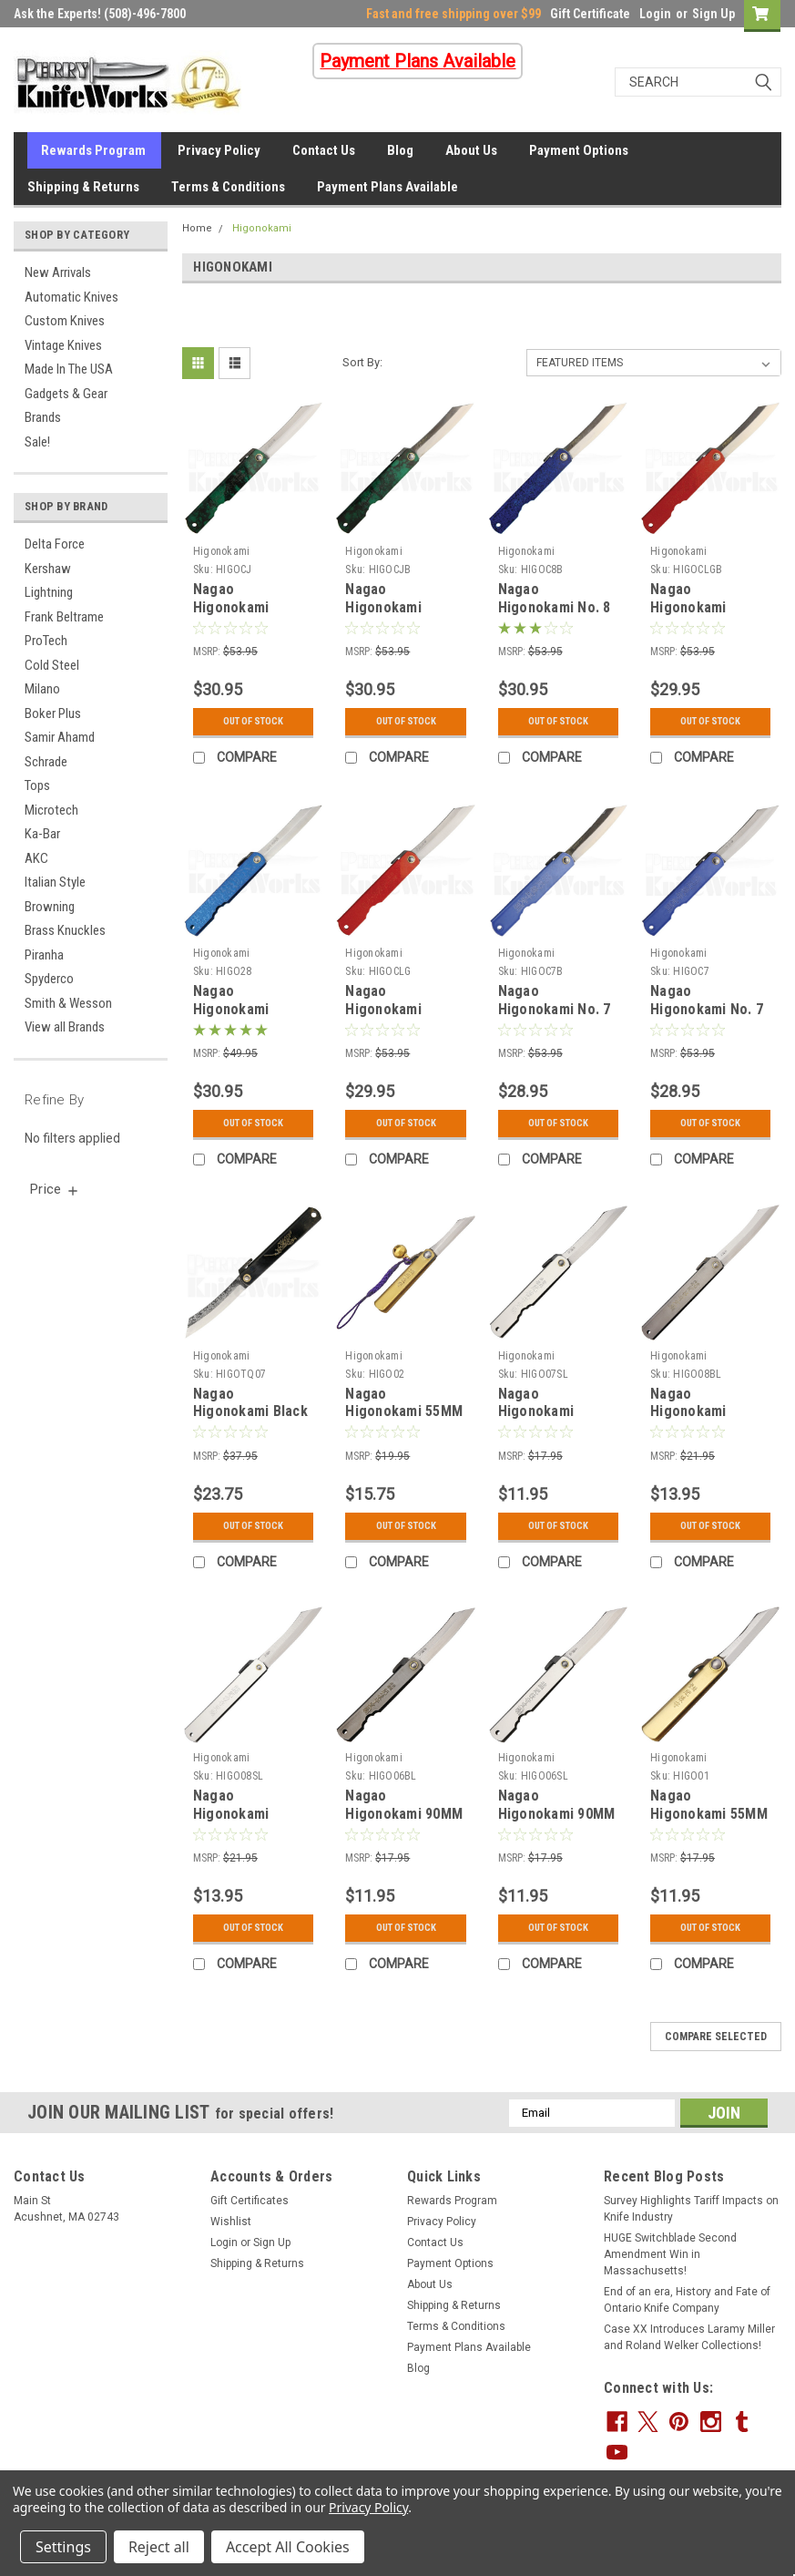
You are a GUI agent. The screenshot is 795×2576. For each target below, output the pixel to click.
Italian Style (55, 882)
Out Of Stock (253, 721)
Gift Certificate (590, 13)
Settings (63, 2547)
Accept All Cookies (288, 2547)
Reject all (158, 2547)
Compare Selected (716, 2036)
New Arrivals (58, 272)
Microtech (51, 810)
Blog (400, 150)
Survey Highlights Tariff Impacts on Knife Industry (691, 2208)
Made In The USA (69, 369)
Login (655, 13)
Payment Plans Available (387, 187)
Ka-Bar (42, 834)
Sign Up (713, 13)
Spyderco (49, 978)
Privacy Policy (219, 150)
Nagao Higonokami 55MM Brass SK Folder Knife (709, 1822)
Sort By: (362, 362)
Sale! (37, 442)
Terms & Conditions (228, 187)
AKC (36, 858)
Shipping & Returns (83, 187)
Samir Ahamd (60, 737)
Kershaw (48, 568)
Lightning (49, 592)
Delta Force (55, 544)
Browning (50, 906)
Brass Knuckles (65, 930)
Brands (43, 417)
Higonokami (261, 228)
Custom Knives (65, 321)
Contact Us (323, 150)
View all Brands (65, 1027)
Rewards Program (93, 150)
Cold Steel (52, 665)
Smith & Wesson (68, 1003)
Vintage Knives (63, 345)
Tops (37, 785)
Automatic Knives (71, 297)
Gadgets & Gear (66, 393)
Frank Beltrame (64, 617)
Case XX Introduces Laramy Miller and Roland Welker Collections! (689, 2337)
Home (197, 228)
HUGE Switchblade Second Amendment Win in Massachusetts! (670, 2254)
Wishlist (230, 2221)
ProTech (46, 640)
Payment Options (578, 150)
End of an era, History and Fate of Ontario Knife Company (687, 2299)
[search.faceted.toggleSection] (55, 1189)
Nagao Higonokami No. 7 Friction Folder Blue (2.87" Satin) (706, 1017)
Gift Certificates (249, 2200)
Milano (42, 689)
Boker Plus (53, 713)
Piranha (44, 955)
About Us (471, 150)
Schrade (46, 762)
